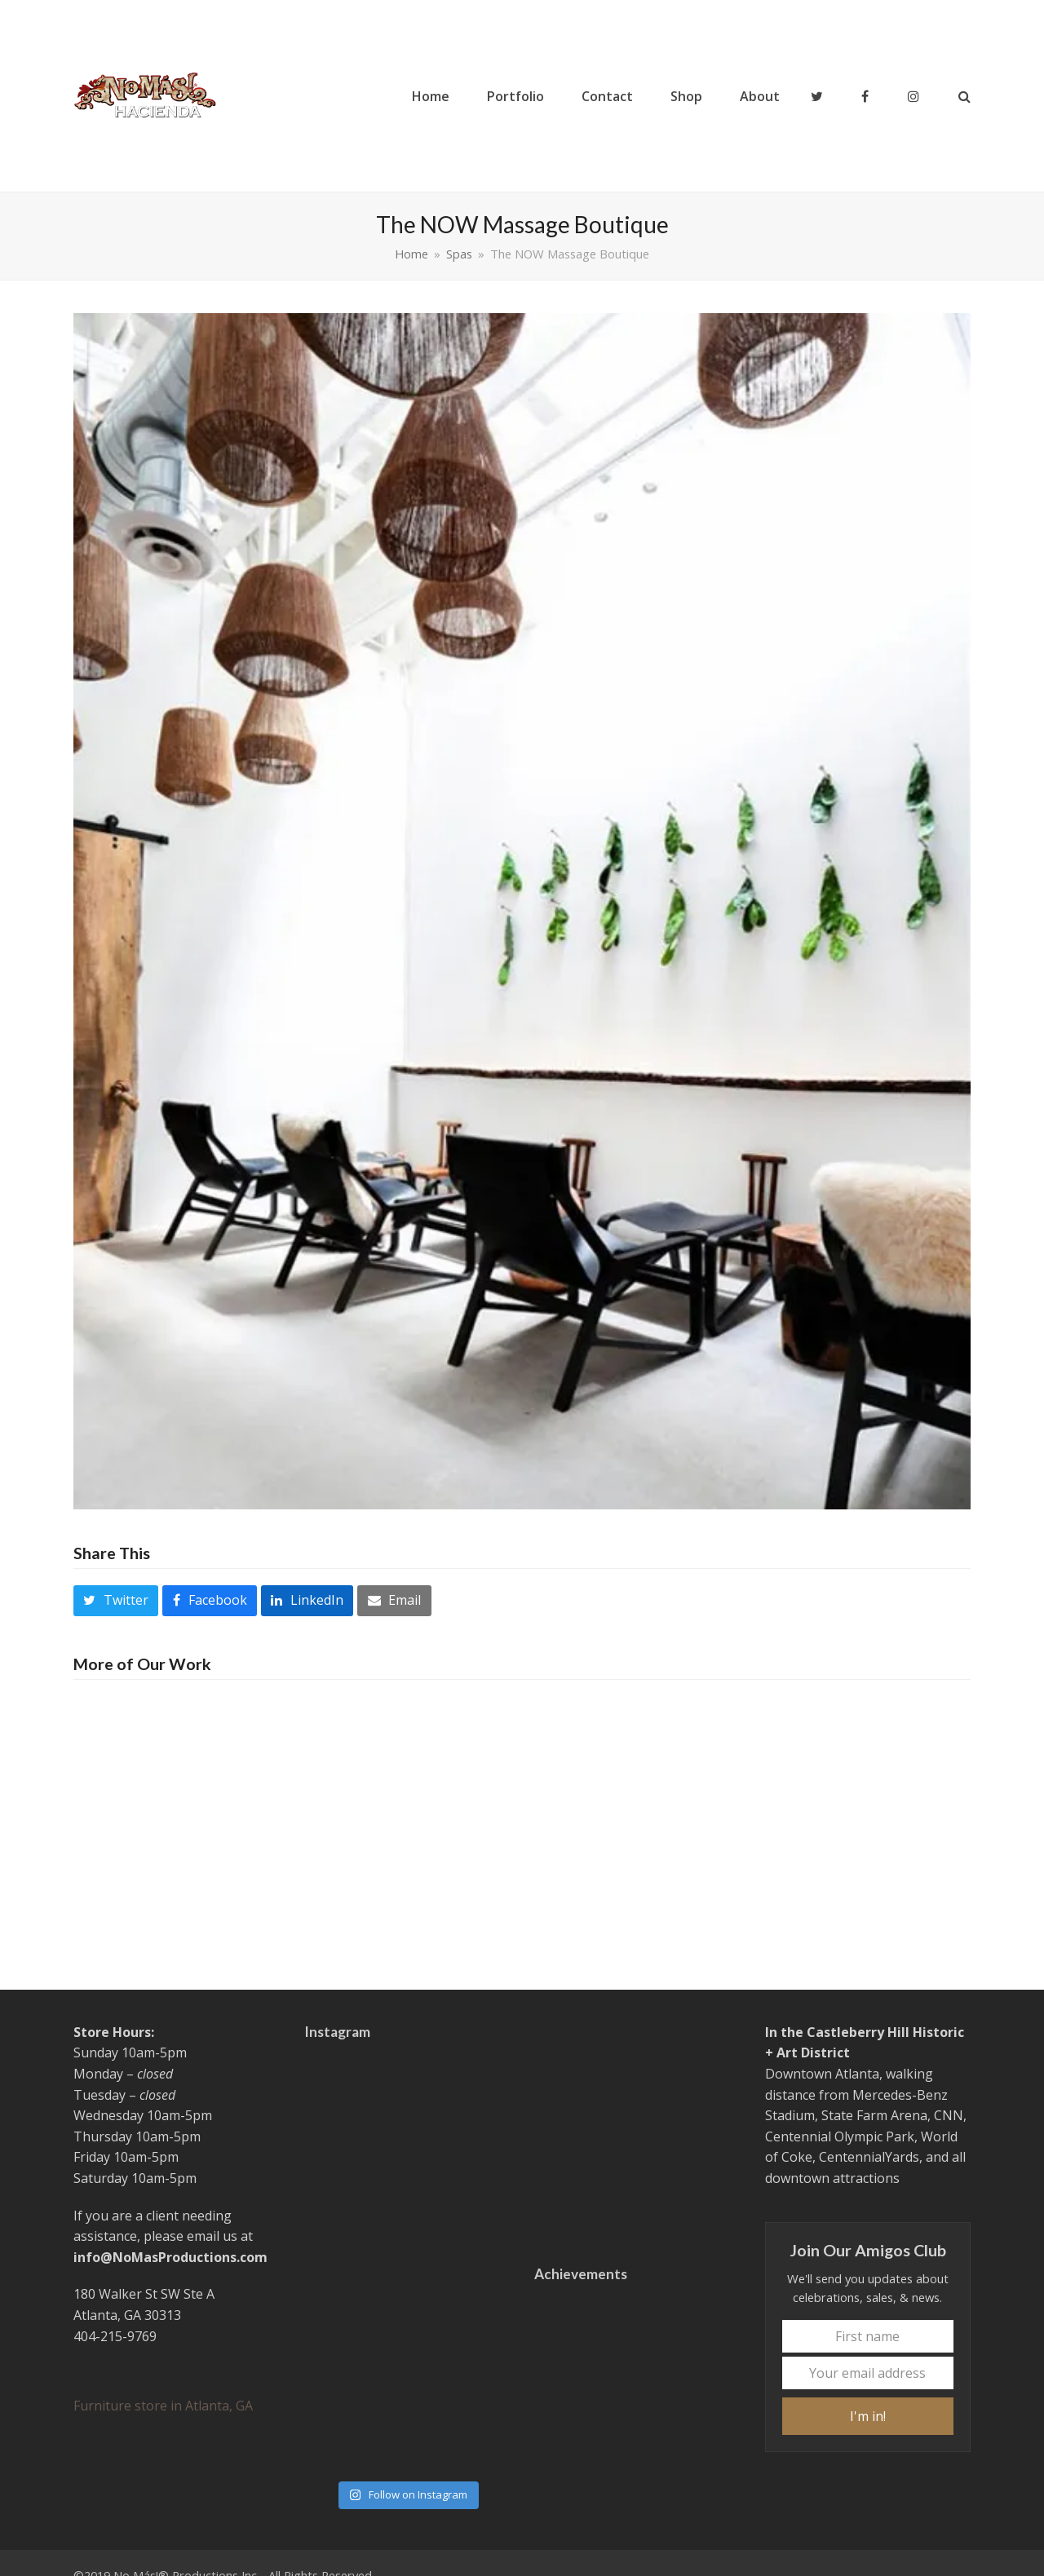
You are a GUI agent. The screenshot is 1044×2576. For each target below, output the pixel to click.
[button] (964, 96)
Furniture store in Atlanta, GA (163, 2406)
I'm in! (868, 2416)
